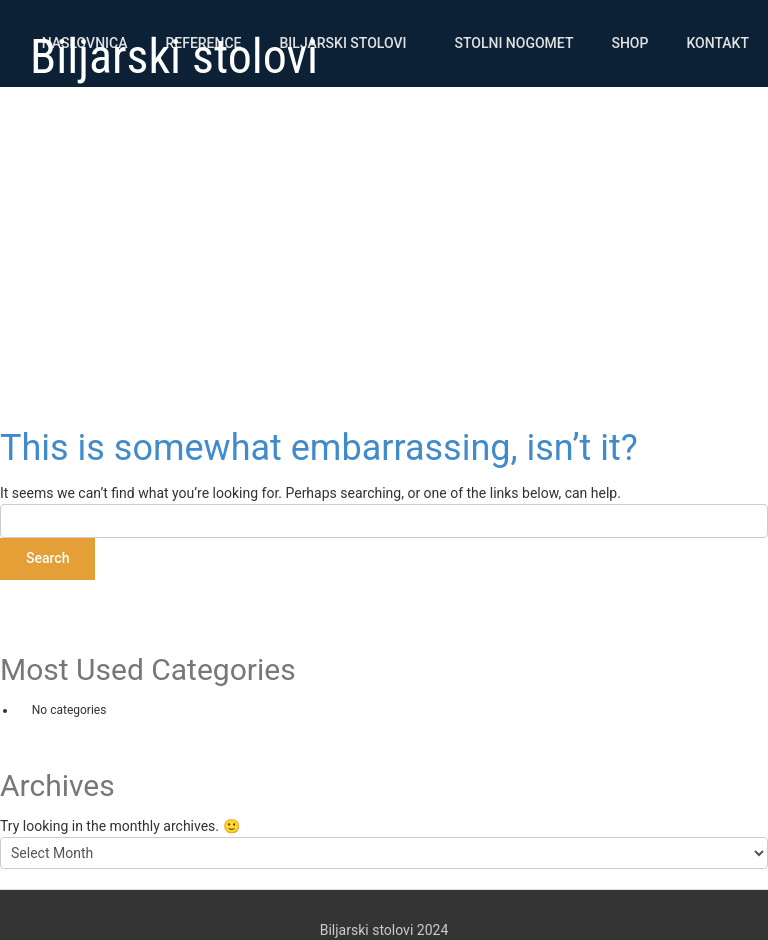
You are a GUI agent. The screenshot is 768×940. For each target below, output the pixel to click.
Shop (629, 43)
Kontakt (717, 43)
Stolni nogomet (513, 43)
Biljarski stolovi (343, 43)
